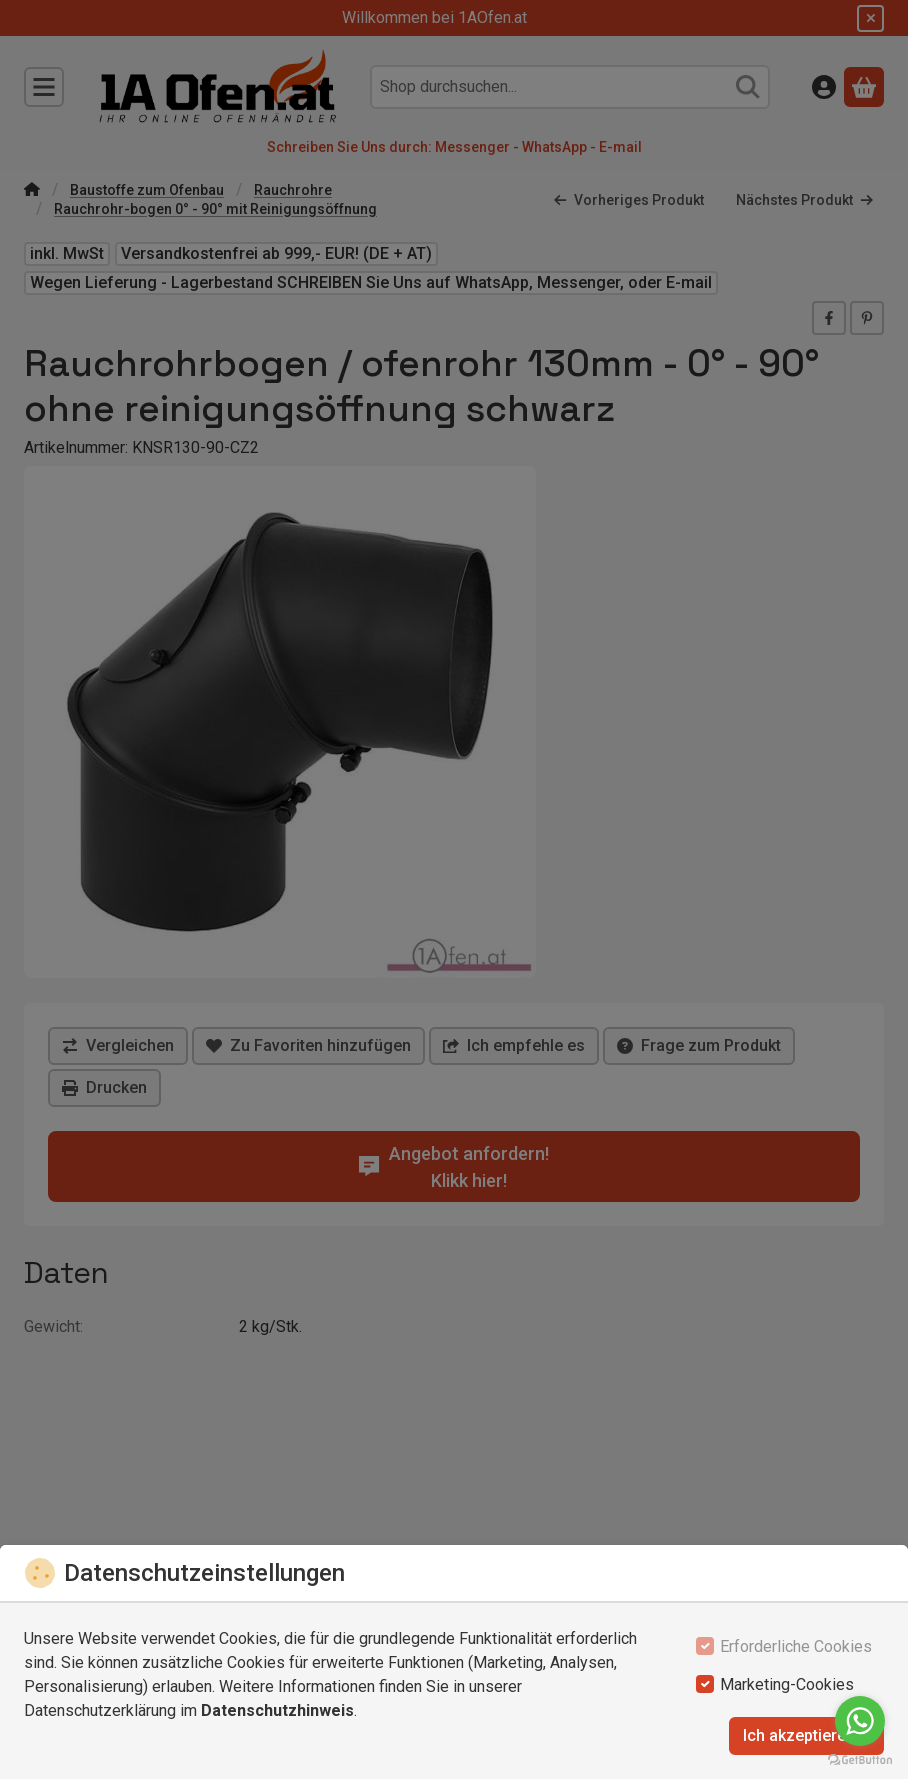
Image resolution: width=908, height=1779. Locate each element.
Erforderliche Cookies (796, 1646)
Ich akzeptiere (806, 1735)
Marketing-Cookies (787, 1684)
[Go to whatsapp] (860, 1721)
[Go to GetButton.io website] (860, 1759)
